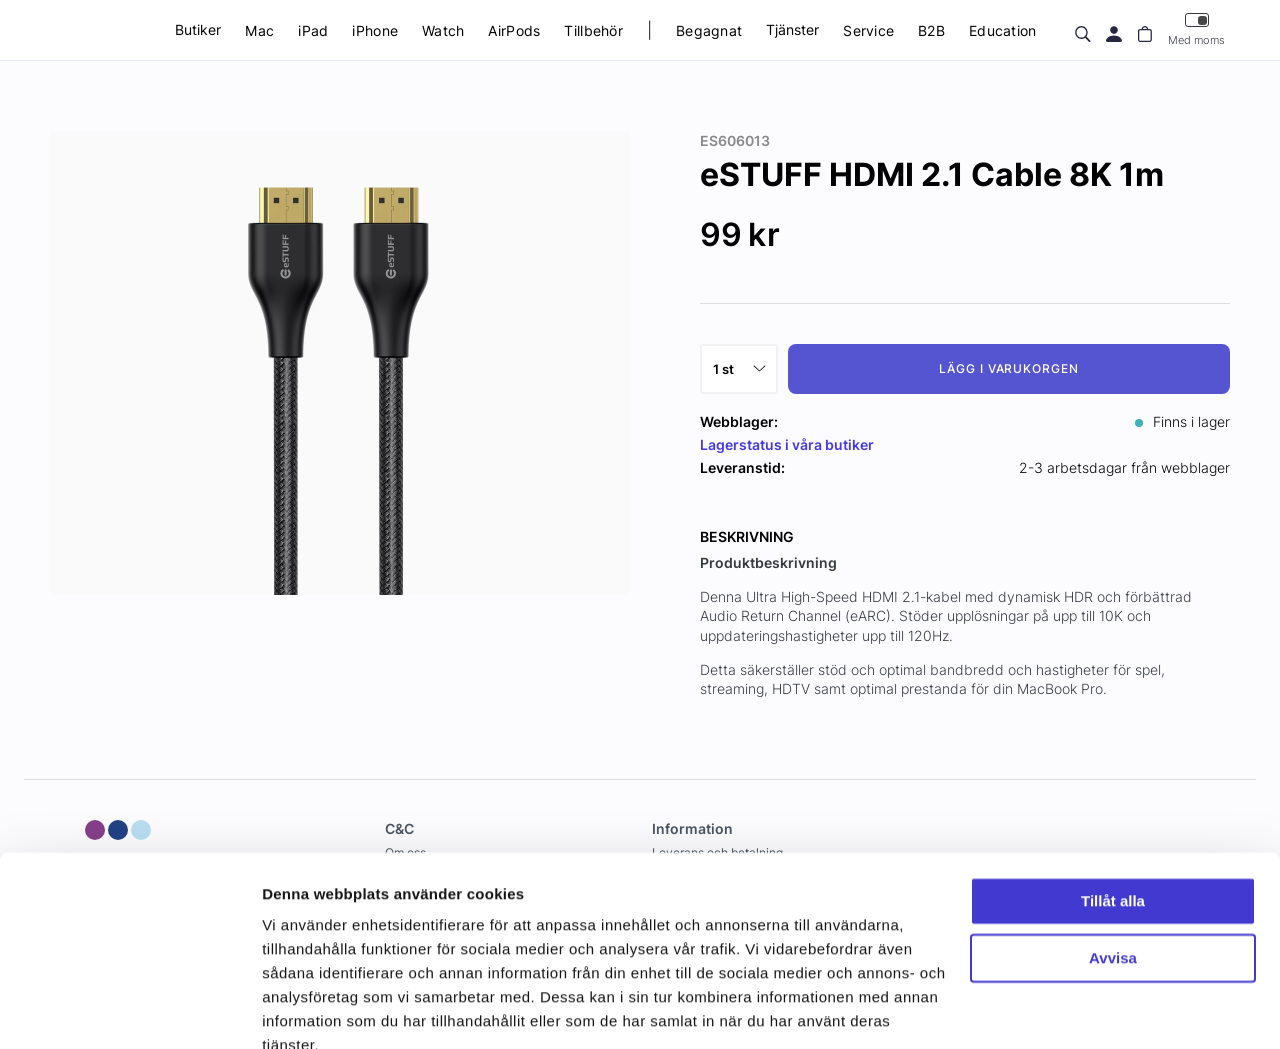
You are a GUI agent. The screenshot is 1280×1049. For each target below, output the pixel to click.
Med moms (1196, 29)
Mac (259, 30)
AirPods (514, 30)
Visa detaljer (306, 1009)
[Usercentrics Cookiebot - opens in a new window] (129, 1010)
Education (1003, 30)
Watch (443, 30)
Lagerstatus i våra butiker (787, 444)
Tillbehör (593, 30)
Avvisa (1113, 866)
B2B (931, 30)
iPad (313, 30)
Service (868, 30)
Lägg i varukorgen (1009, 368)
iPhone (375, 30)
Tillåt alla (1113, 810)
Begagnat (709, 30)
